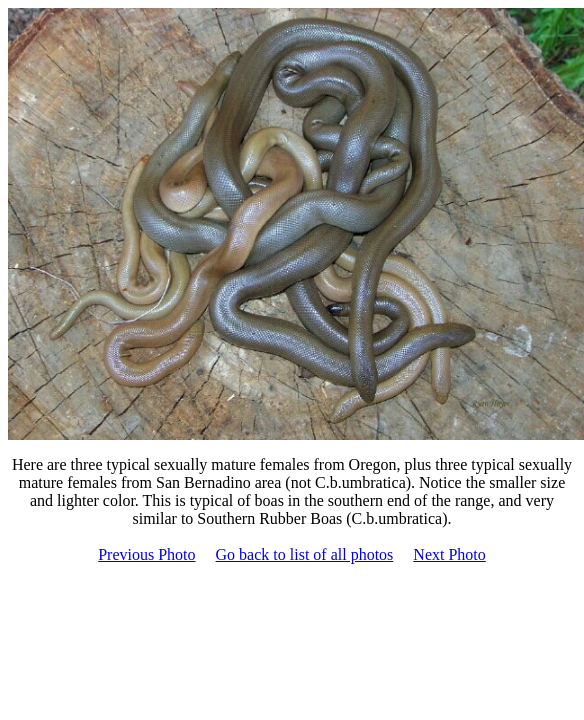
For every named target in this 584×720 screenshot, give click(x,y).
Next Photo (449, 554)
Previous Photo (146, 554)
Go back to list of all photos (305, 554)
